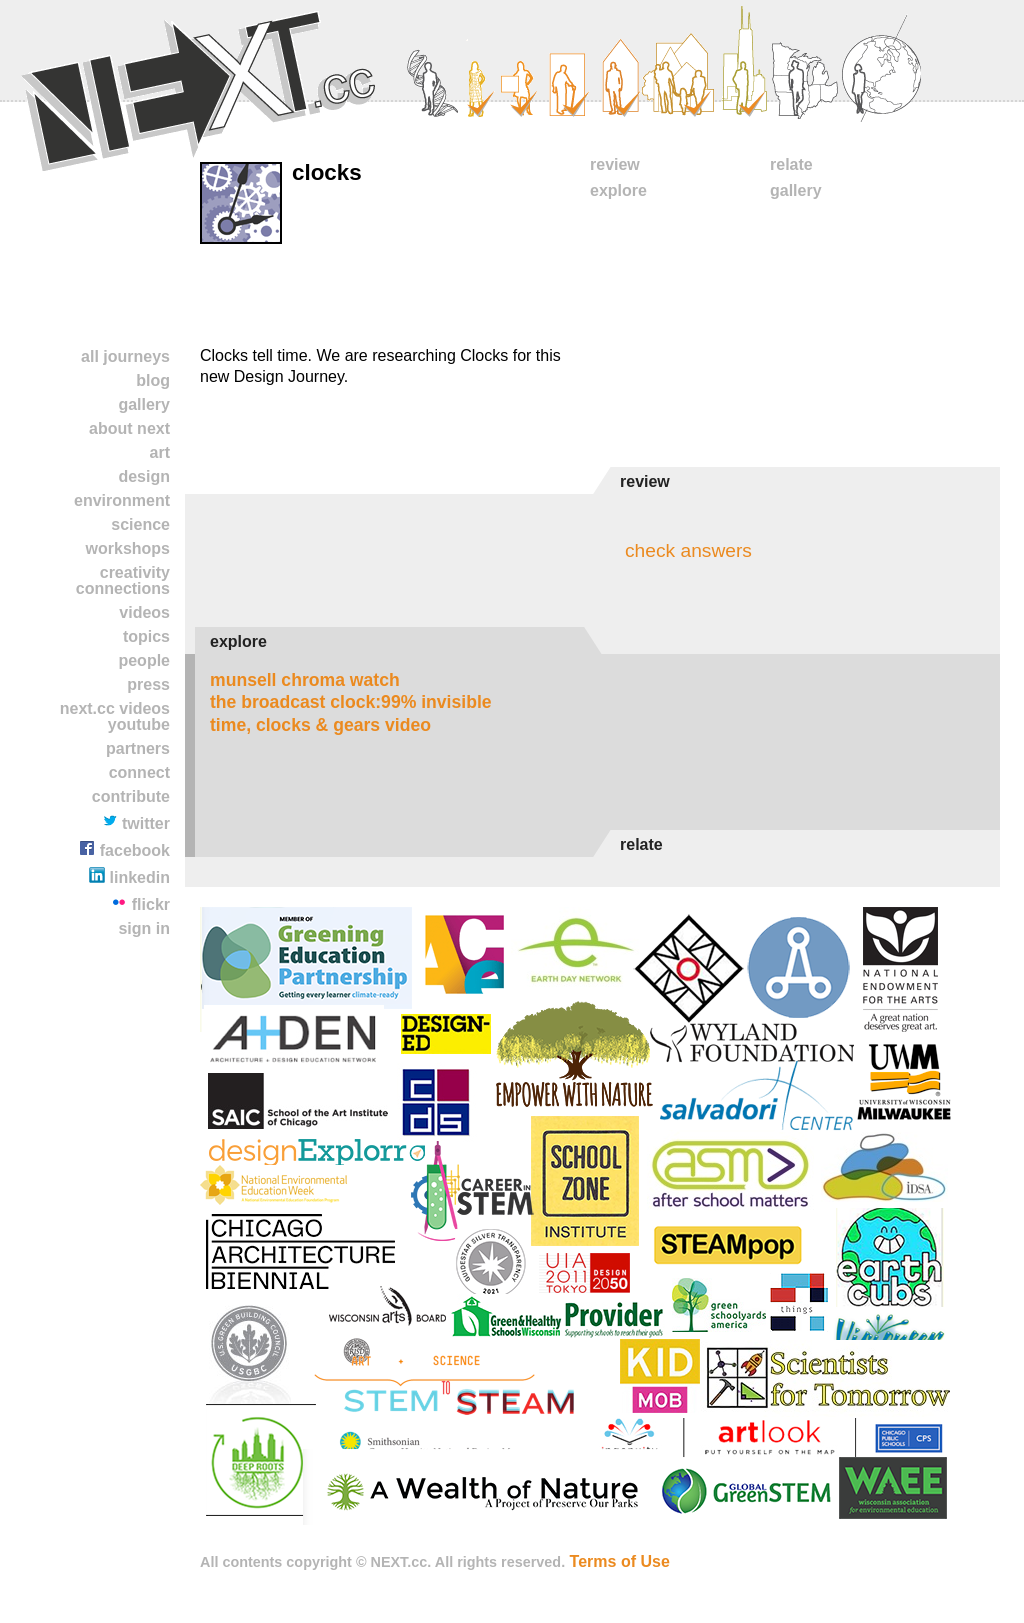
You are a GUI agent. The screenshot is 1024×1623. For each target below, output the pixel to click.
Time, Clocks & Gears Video (320, 725)
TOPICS (146, 636)
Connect (139, 772)
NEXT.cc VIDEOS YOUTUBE (115, 716)
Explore (618, 190)
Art (160, 452)
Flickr (140, 903)
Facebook (124, 849)
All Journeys (125, 356)
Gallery (144, 404)
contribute (131, 796)
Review (615, 164)
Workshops (128, 548)
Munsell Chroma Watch (305, 680)
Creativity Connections (123, 580)
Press (148, 684)
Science (140, 524)
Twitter (136, 822)
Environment (122, 500)
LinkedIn (129, 876)
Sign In (144, 928)
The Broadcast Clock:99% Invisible (351, 702)
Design (144, 476)
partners (138, 748)
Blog (153, 380)
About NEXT (129, 428)
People (144, 660)
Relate (791, 164)
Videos (144, 612)
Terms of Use (620, 1561)
